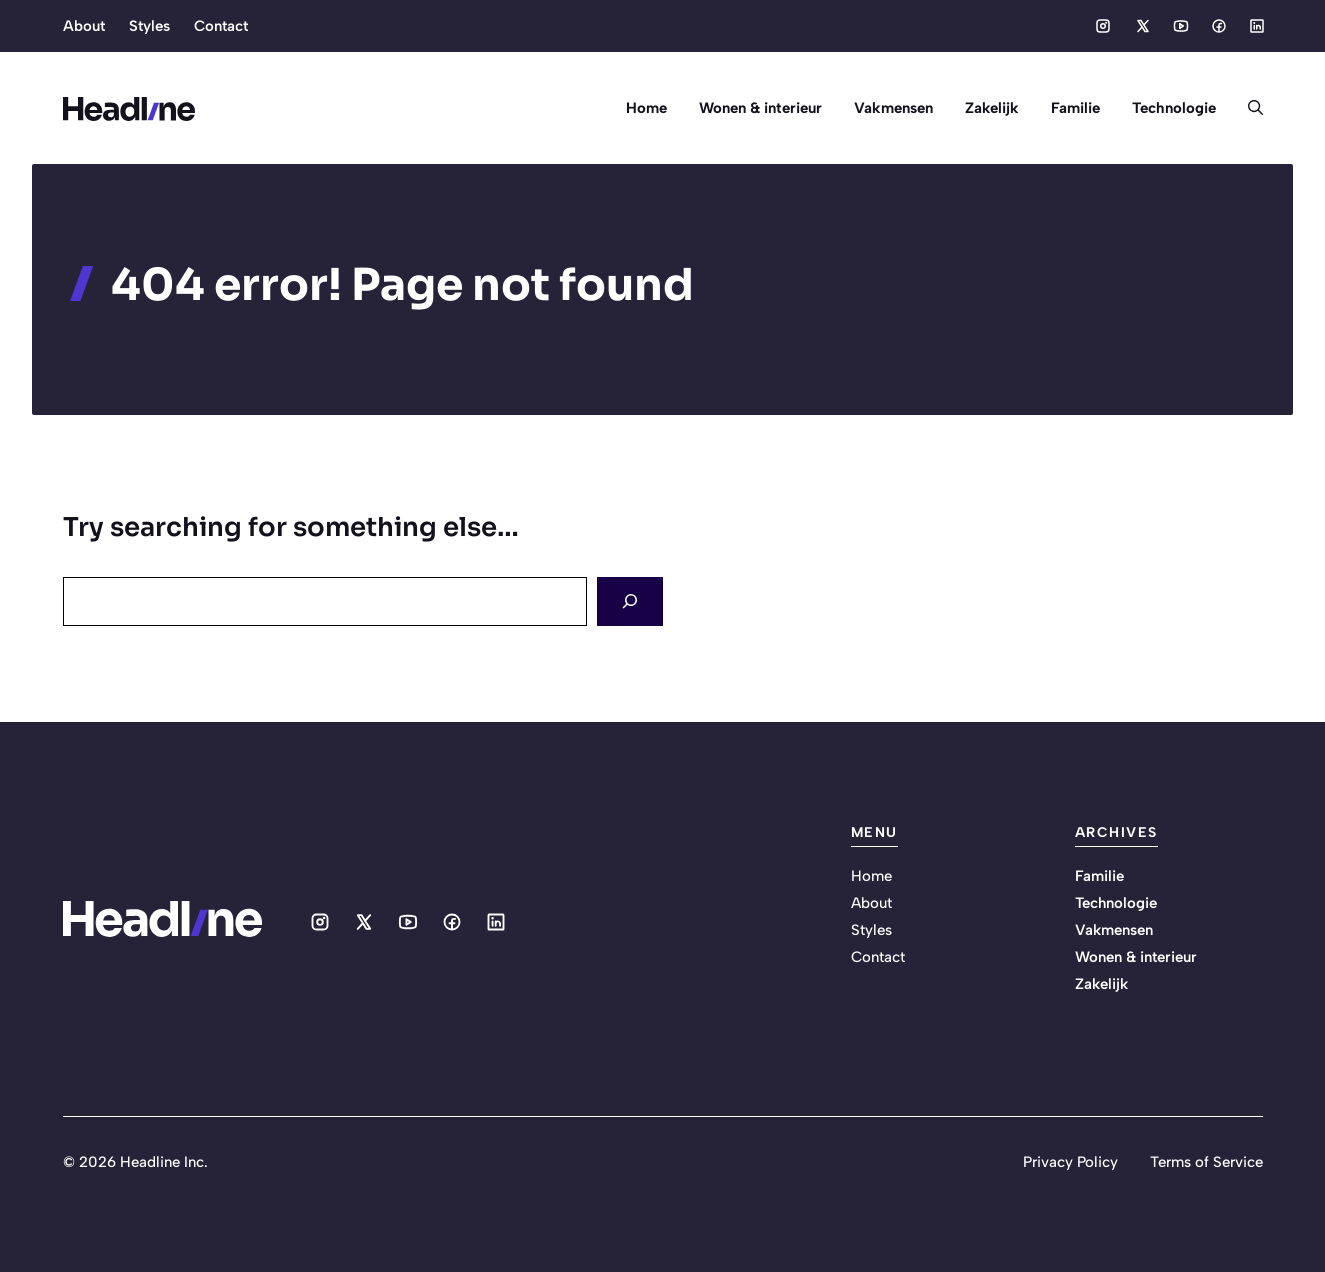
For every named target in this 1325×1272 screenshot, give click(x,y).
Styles (149, 26)
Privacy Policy (1070, 1162)
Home (646, 108)
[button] (1247, 108)
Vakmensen (893, 108)
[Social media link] (1103, 26)
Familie (1075, 108)
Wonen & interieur (760, 108)
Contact (221, 26)
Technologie (1174, 108)
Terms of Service (1206, 1162)
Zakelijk (992, 108)
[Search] (630, 601)
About (84, 26)
